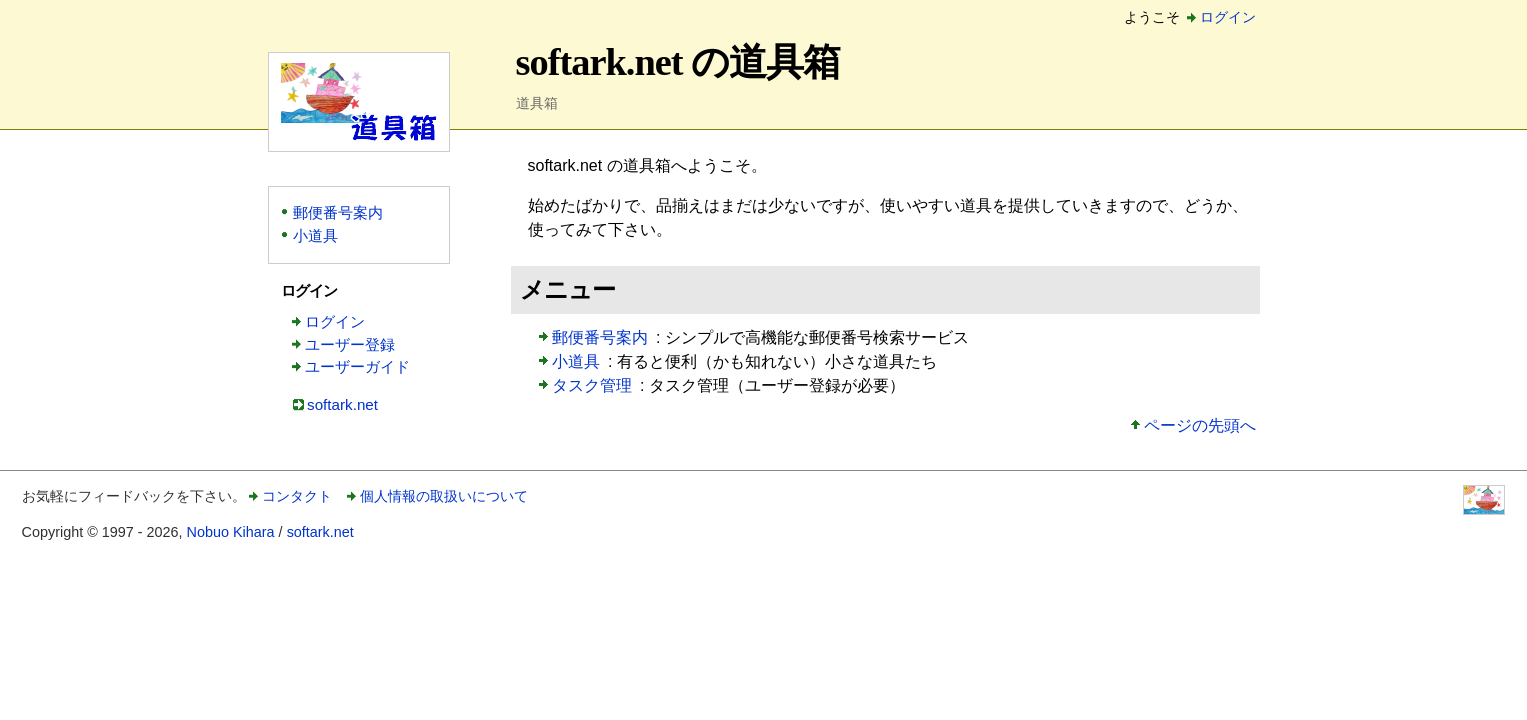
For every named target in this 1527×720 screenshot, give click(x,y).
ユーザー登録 (350, 344)
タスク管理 (592, 385)
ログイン (1228, 17)
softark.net (342, 404)
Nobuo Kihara (231, 532)
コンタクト (297, 496)
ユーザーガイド (357, 366)
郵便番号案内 (600, 337)
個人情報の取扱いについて (444, 496)
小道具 (576, 361)
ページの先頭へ (1200, 425)
